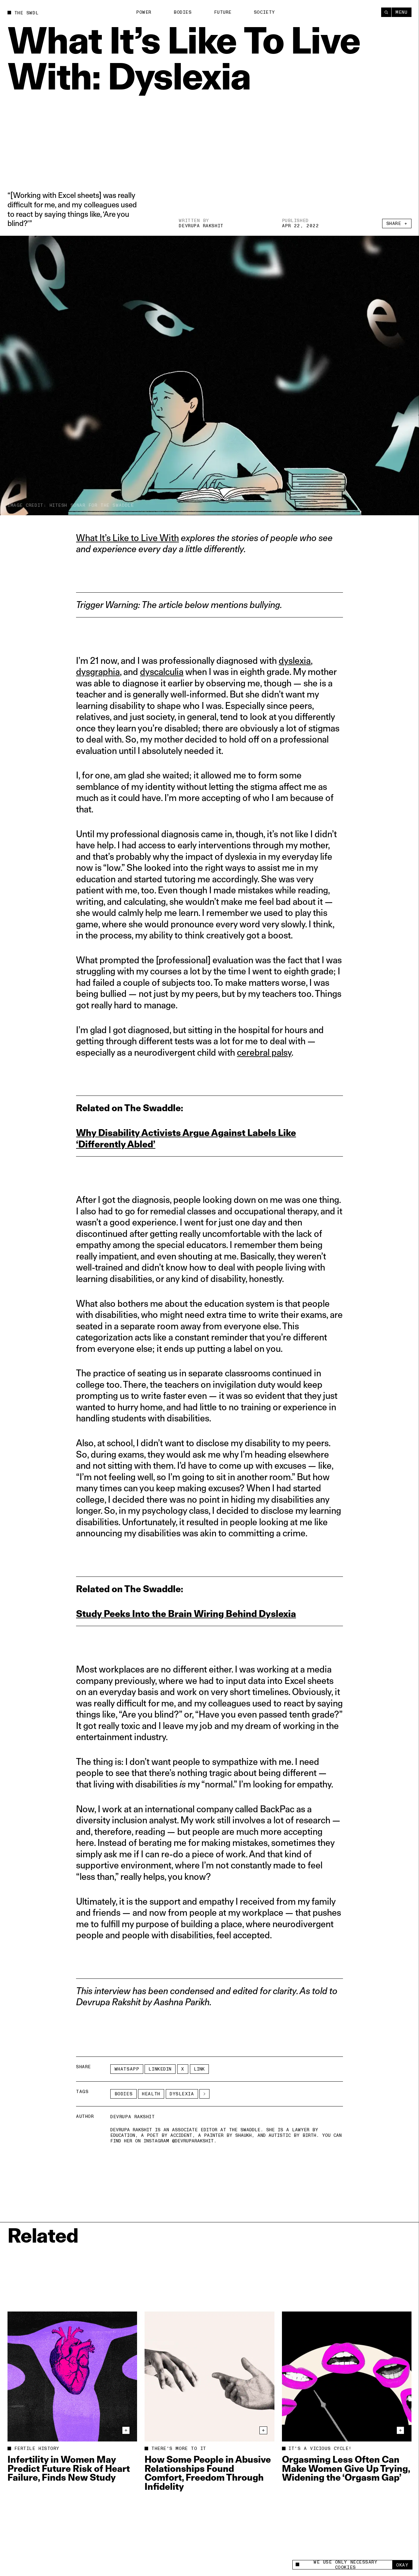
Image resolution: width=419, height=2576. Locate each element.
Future (223, 12)
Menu (401, 12)
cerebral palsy (264, 1052)
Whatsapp (127, 2069)
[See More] (204, 2094)
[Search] (386, 12)
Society (264, 12)
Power (143, 12)
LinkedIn (159, 2069)
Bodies (183, 12)
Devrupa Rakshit (201, 226)
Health (151, 2094)
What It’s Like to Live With (127, 537)
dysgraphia (98, 671)
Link (199, 2069)
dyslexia (295, 660)
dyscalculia (161, 671)
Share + (397, 223)
